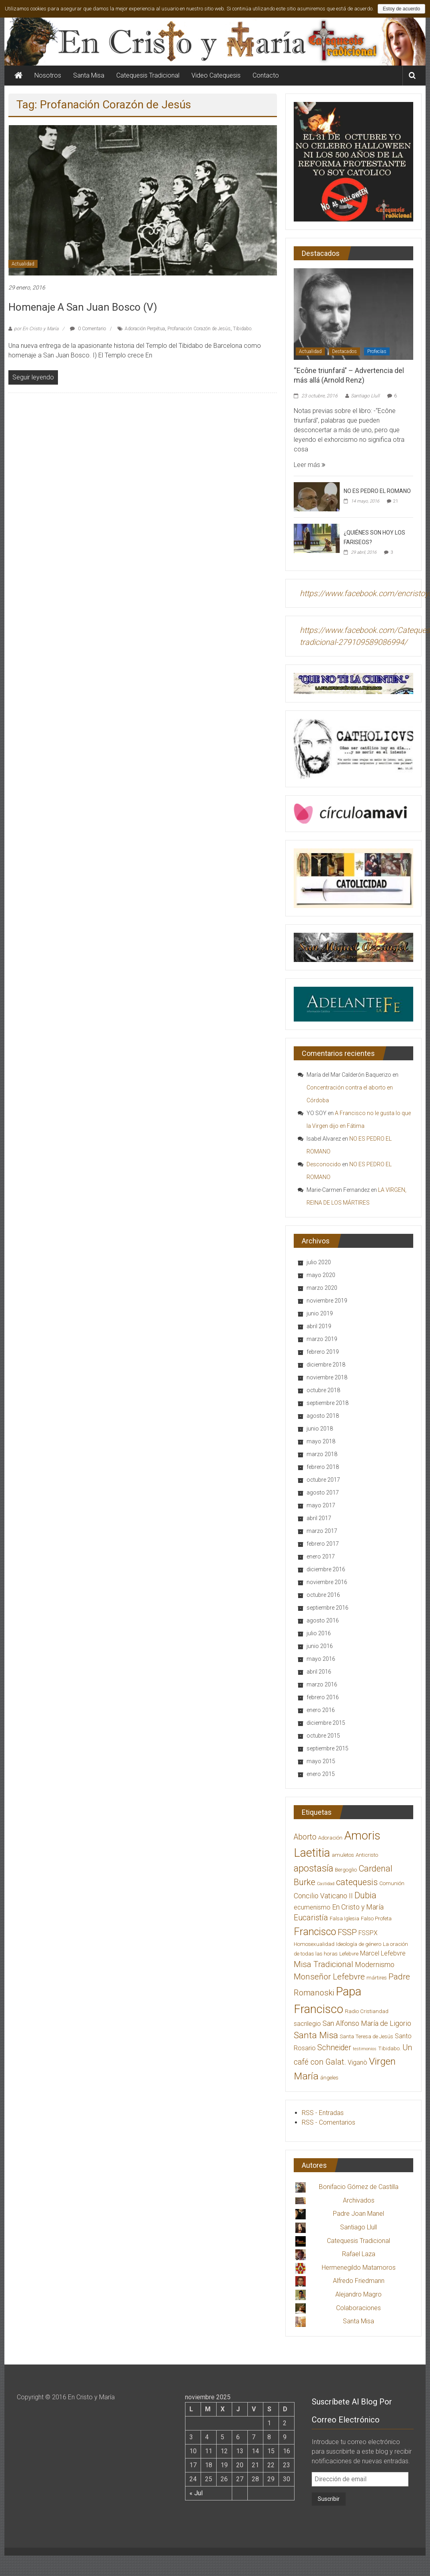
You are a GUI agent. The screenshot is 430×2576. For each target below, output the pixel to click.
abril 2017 (319, 1518)
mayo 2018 (321, 1441)
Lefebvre (348, 1954)
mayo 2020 (321, 1275)
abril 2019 (319, 1326)
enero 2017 (321, 1556)
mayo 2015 (321, 1761)
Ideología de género (358, 1944)
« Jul (196, 2493)
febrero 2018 (323, 1467)
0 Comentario (88, 328)
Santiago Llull (365, 396)
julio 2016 (319, 1633)
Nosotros (47, 75)
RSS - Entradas (323, 2113)
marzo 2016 (322, 1684)
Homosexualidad (314, 1944)
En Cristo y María (358, 1907)
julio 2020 (319, 1262)
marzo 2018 (322, 1454)
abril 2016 (319, 1671)
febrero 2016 (323, 1697)
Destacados (344, 351)
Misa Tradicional (323, 1964)
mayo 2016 (321, 1659)
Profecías (376, 351)
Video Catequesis (216, 75)
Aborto (305, 1837)
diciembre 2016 (326, 1569)
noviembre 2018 (327, 1377)
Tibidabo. (243, 328)
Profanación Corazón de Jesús (199, 328)
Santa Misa (88, 75)
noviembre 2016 (327, 1582)
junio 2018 (320, 1428)
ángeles (329, 2078)
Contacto (266, 75)
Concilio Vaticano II (323, 1896)
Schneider (334, 2047)
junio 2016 (320, 1646)
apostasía (313, 1868)
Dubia (365, 1895)
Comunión (391, 1883)
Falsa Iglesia (344, 1919)
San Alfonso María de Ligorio (366, 2023)
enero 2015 (321, 1774)
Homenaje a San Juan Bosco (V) (82, 307)
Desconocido (324, 1164)
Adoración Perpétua (145, 328)
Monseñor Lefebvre (329, 1976)
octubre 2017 (323, 1480)
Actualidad (23, 264)
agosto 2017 (323, 1492)
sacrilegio (307, 2023)
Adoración (330, 1838)
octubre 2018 (323, 1390)
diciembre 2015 (326, 1723)
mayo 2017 (321, 1505)
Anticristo (367, 1855)
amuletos (343, 1855)
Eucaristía (311, 1917)
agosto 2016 (323, 1620)
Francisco (315, 1931)
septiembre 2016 (327, 1607)
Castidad (325, 1883)
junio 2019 (320, 1313)
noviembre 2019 (327, 1300)
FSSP (347, 1932)
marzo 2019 (322, 1339)
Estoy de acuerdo (401, 9)
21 (395, 501)
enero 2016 (321, 1710)
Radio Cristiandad (366, 2011)
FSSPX (368, 1933)
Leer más (309, 465)
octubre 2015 (323, 1735)
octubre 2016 (323, 1595)
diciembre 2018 (326, 1364)
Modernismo (374, 1965)
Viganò (357, 2062)
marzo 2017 (322, 1531)
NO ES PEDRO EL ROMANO (377, 491)
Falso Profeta (376, 1919)
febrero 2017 (323, 1543)
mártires (376, 1978)
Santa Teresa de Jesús (366, 2036)
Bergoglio (346, 1870)
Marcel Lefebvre (383, 1953)
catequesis (357, 1882)
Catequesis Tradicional (147, 75)
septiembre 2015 (327, 1748)
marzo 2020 (322, 1288)
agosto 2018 (323, 1416)
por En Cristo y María (36, 328)
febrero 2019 (323, 1352)
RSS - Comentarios (328, 2122)
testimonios (364, 2048)
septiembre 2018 (327, 1403)
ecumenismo (312, 1907)
